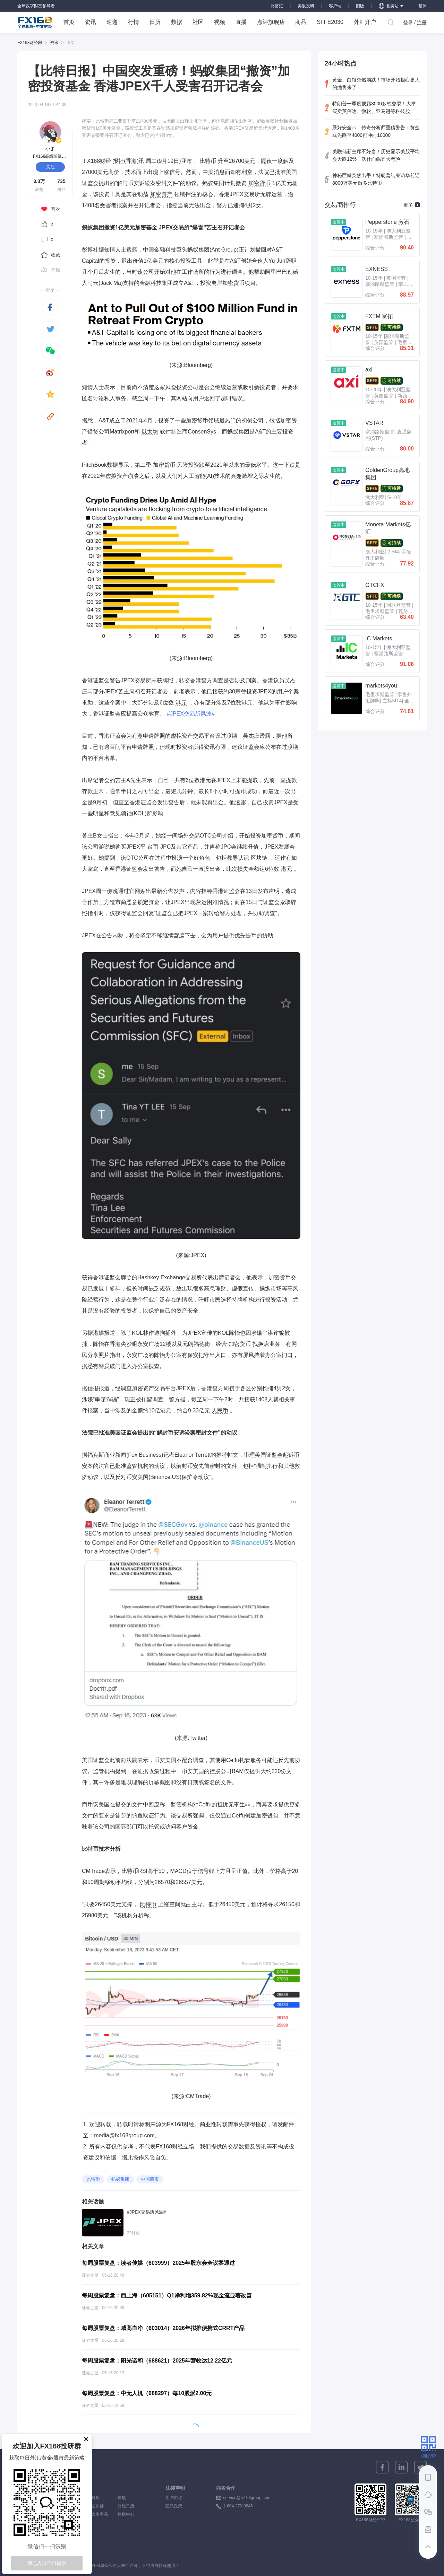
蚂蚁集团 (120, 2179)
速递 (112, 22)
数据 (176, 22)
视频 (219, 22)
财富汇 (277, 5)
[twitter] (50, 328)
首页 (69, 22)
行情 (133, 22)
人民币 (220, 1410)
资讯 (90, 22)
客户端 (335, 5)
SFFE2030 (330, 22)
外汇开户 (365, 22)
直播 (241, 22)
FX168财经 (97, 161)
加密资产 (161, 194)
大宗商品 (99, 2514)
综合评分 (375, 247)
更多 (411, 204)
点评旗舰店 (271, 22)
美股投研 (306, 5)
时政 (99, 2497)
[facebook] (50, 307)
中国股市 (150, 2179)
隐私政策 (173, 2506)
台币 (153, 847)
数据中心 (126, 2514)
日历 (155, 22)
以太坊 (150, 432)
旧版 (360, 5)
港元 (181, 703)
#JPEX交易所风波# (191, 714)
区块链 (259, 858)
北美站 (391, 6)
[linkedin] (401, 2467)
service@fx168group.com (246, 2497)
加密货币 (259, 183)
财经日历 (126, 2506)
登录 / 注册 (415, 22)
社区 (198, 22)
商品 (300, 22)
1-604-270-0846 (238, 2506)
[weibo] (50, 372)
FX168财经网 (29, 42)
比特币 (207, 161)
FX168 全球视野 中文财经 (34, 22)
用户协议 (173, 2497)
